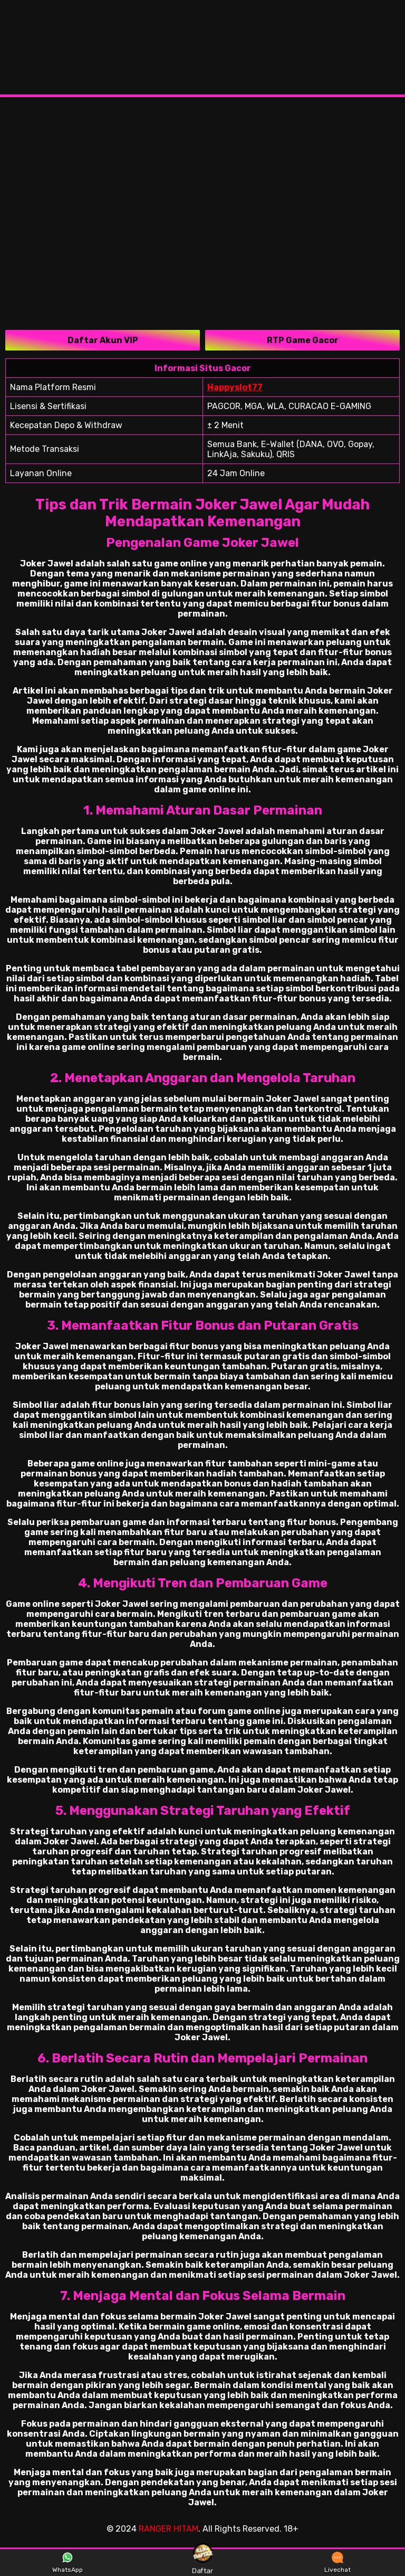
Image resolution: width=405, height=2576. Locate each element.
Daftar (202, 2562)
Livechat (337, 2563)
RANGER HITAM (168, 2529)
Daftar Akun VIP (103, 340)
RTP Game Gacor (303, 340)
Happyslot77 (235, 387)
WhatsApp (67, 2563)
